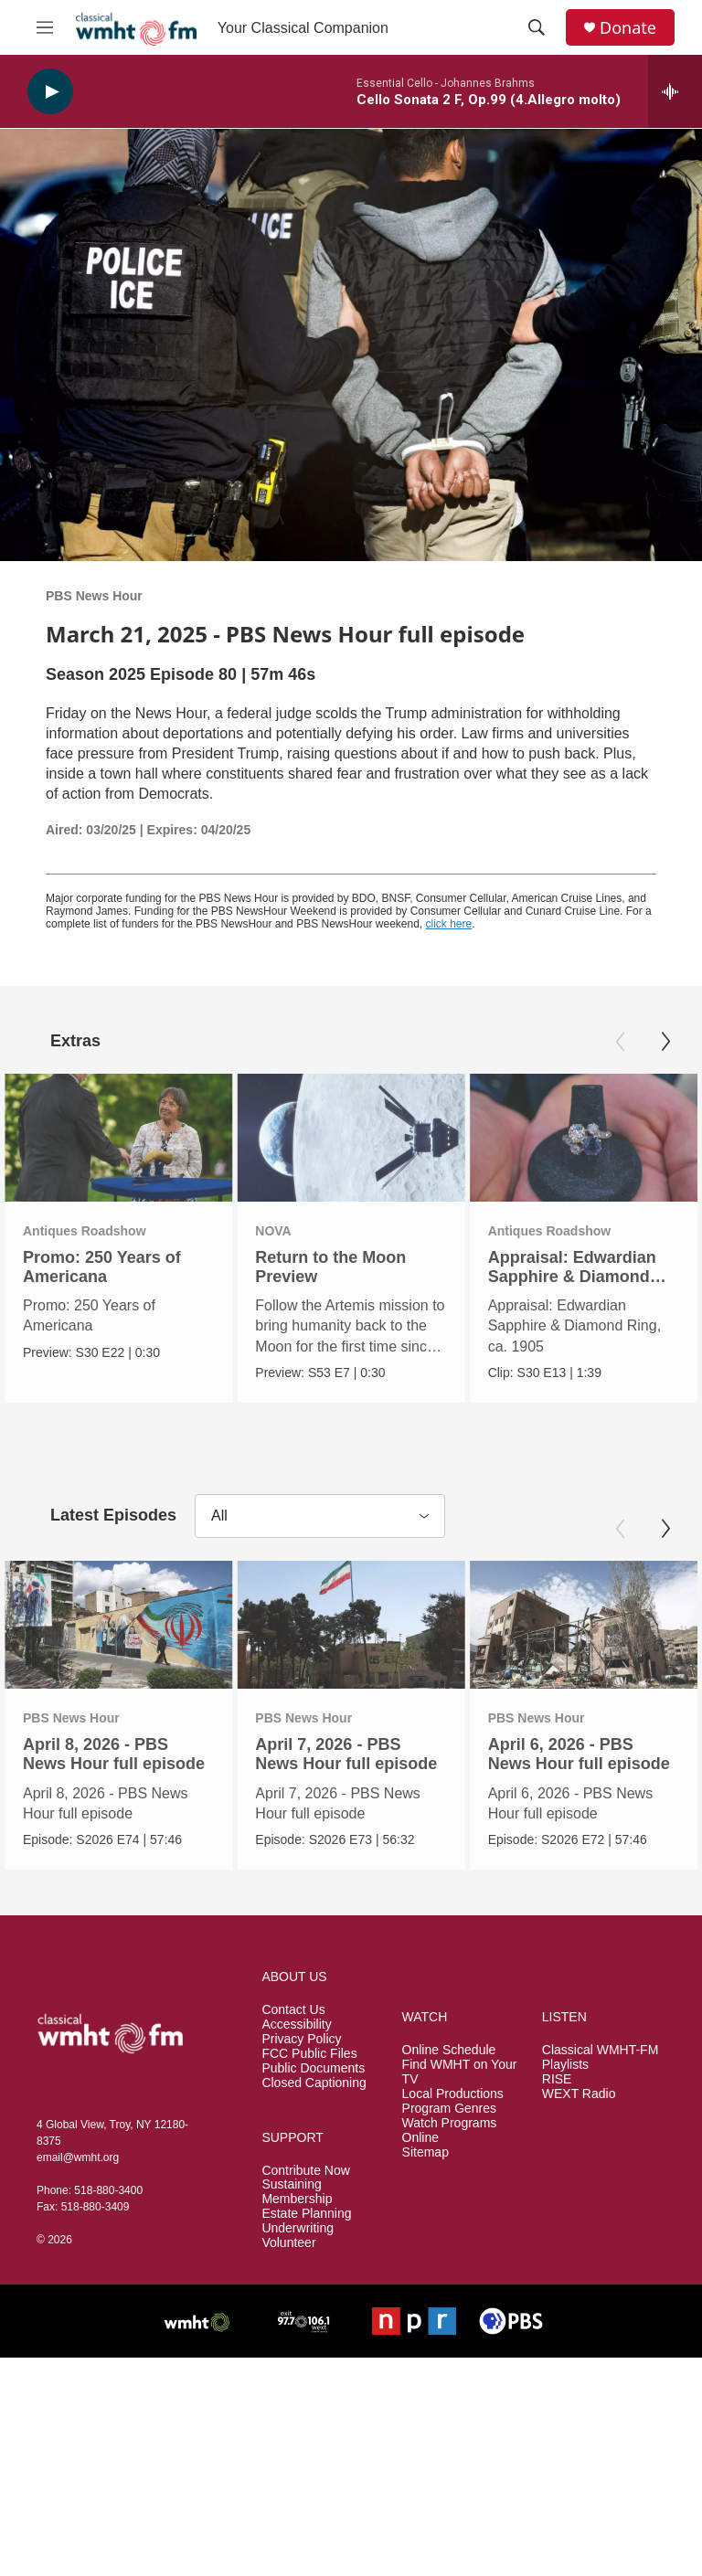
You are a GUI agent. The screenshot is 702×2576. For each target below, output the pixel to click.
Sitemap (425, 2151)
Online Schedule (449, 2049)
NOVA (234, 1231)
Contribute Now (305, 2170)
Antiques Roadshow (84, 1231)
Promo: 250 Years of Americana (102, 1267)
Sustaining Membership (296, 2192)
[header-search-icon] (536, 27)
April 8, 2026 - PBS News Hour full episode (114, 1754)
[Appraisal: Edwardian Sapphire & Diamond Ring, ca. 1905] (583, 1138)
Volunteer (288, 2243)
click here (449, 923)
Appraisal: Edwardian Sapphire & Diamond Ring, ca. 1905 (571, 1276)
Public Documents (313, 2067)
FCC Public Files (308, 2053)
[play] (50, 91)
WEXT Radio (579, 2093)
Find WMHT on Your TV (459, 2071)
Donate (628, 27)
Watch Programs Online (449, 2129)
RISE (557, 2078)
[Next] (665, 1041)
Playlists (565, 2064)
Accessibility (296, 2023)
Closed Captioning (313, 2082)
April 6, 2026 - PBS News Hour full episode (577, 1754)
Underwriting (297, 2228)
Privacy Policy (301, 2038)
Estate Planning (306, 2214)
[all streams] (675, 91)
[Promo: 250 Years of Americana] (118, 1138)
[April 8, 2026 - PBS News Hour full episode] (118, 1625)
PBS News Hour (94, 595)
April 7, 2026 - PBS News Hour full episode (346, 1754)
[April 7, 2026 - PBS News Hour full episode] (350, 1625)
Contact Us (292, 2009)
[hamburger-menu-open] (44, 27)
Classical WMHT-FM (600, 2049)
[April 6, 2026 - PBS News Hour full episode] (582, 1625)
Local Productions (453, 2093)
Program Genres (449, 2108)
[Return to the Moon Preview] (312, 1138)
